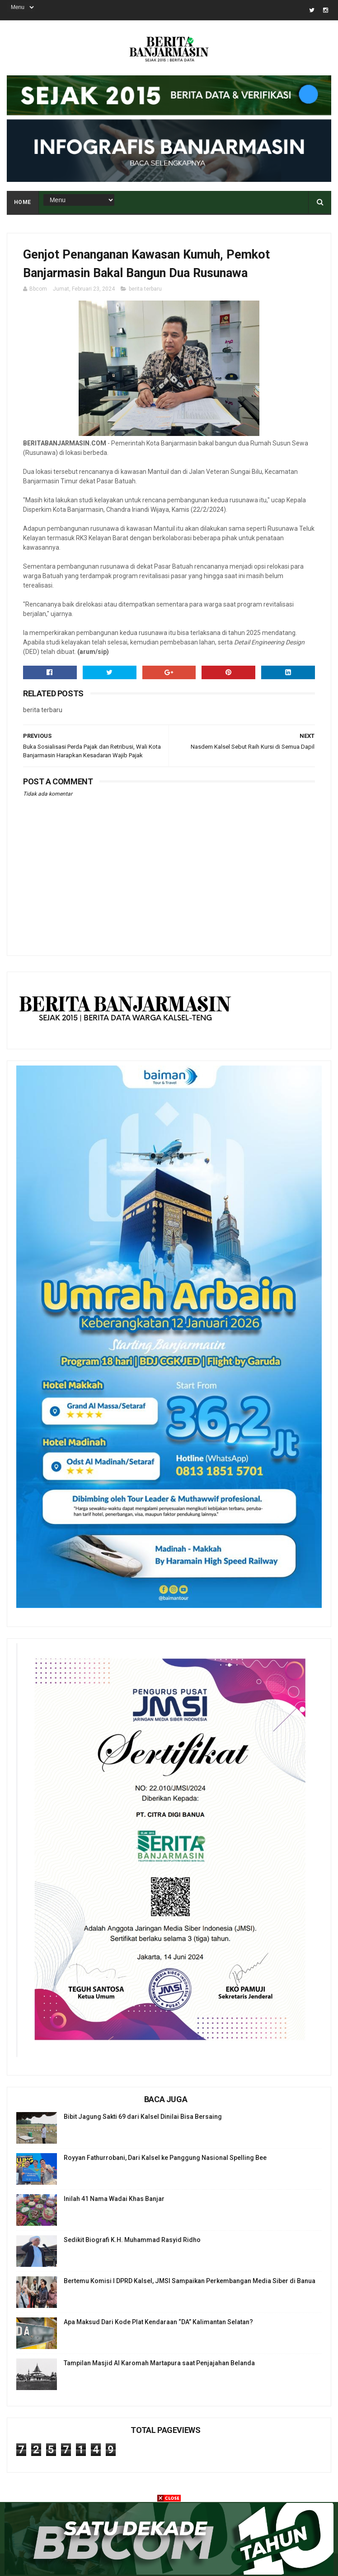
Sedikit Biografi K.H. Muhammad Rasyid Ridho (132, 2239)
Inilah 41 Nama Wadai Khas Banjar (114, 2198)
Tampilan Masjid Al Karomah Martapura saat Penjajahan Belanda (159, 2363)
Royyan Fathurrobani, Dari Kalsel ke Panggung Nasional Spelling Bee (165, 2157)
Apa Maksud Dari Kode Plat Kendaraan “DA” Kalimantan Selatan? (158, 2322)
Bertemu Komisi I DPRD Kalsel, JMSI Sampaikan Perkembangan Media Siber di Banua (189, 2280)
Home (22, 202)
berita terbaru (145, 289)
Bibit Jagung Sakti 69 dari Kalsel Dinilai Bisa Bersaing (143, 2116)
